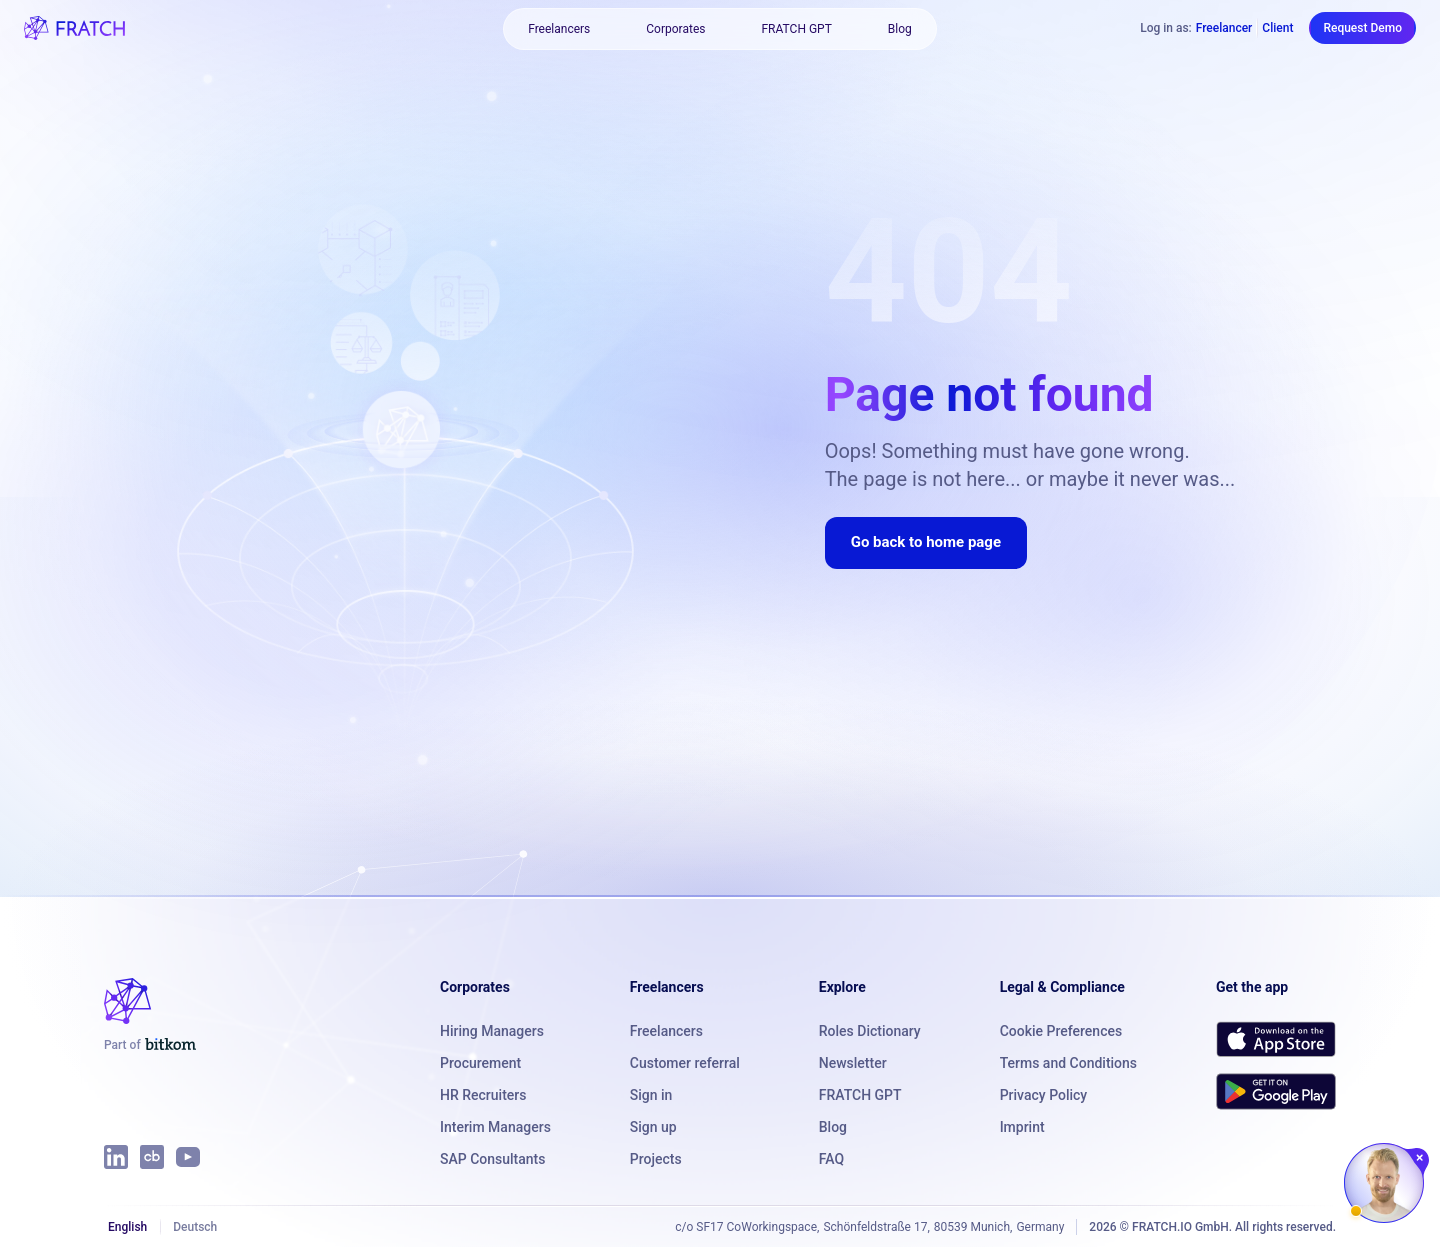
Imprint (1022, 1127)
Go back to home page (926, 542)
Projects (656, 1159)
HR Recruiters (483, 1095)
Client (1277, 28)
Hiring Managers (492, 1031)
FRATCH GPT (796, 29)
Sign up (653, 1127)
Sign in (651, 1095)
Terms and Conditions (1068, 1063)
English (127, 1227)
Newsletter (853, 1063)
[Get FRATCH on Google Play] (1276, 1091)
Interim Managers (495, 1127)
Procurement (480, 1063)
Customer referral (685, 1063)
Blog (900, 29)
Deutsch (195, 1227)
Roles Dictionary (870, 1031)
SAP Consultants (492, 1159)
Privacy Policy (1044, 1095)
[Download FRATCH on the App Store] (1276, 1039)
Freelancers (559, 29)
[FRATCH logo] (74, 28)
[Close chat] (1420, 1158)
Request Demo (1362, 28)
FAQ (831, 1159)
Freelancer (1224, 28)
